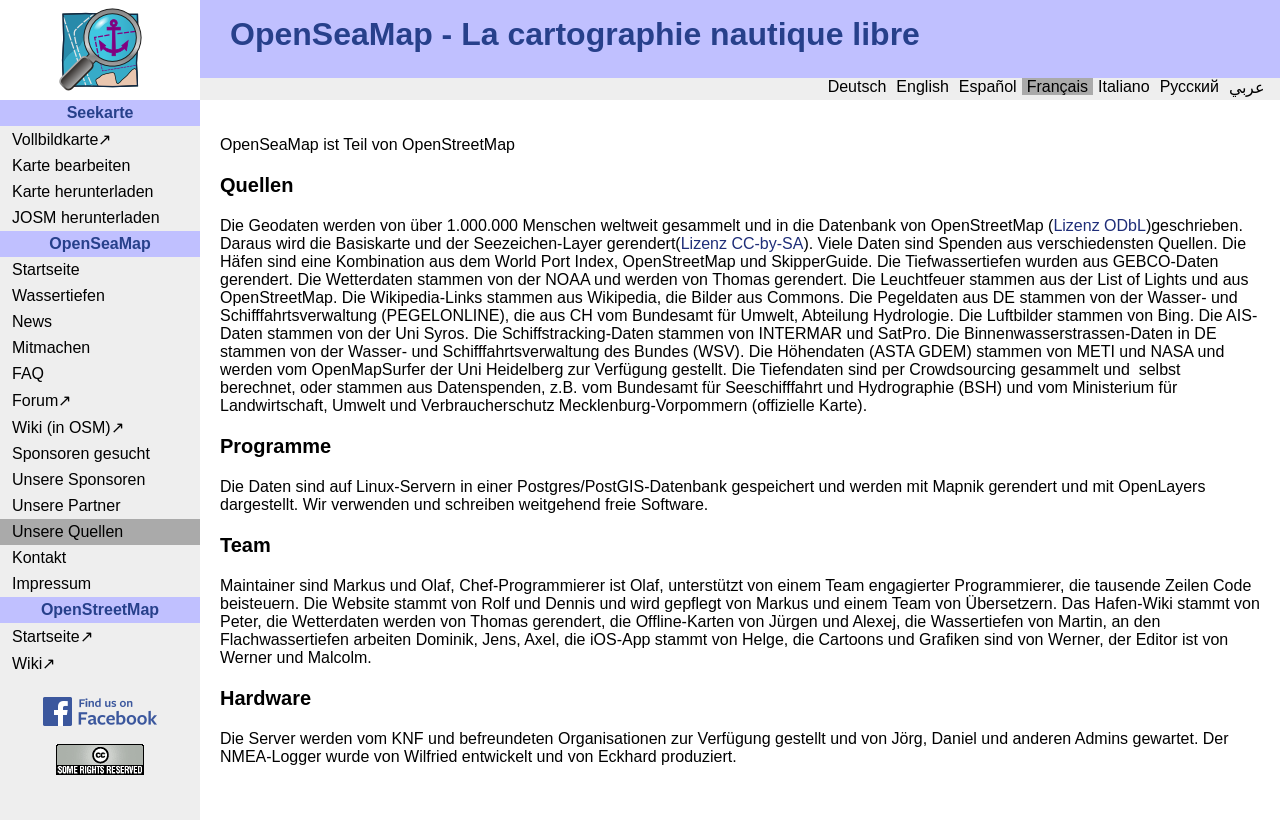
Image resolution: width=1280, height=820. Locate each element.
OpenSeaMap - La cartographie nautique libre (575, 34)
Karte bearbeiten (71, 165)
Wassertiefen (58, 295)
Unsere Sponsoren (78, 479)
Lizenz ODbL (1099, 225)
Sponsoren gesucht (81, 453)
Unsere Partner (66, 505)
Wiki (27, 663)
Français (1057, 86)
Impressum (51, 583)
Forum (35, 400)
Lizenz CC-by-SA (742, 243)
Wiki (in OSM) (61, 427)
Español (988, 86)
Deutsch (857, 86)
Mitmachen (51, 347)
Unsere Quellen (67, 531)
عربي (1247, 87)
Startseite (46, 269)
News (32, 321)
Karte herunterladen (82, 191)
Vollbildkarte (55, 139)
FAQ (28, 373)
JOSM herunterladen (86, 217)
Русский (1189, 86)
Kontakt (39, 557)
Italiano (1124, 86)
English (922, 86)
